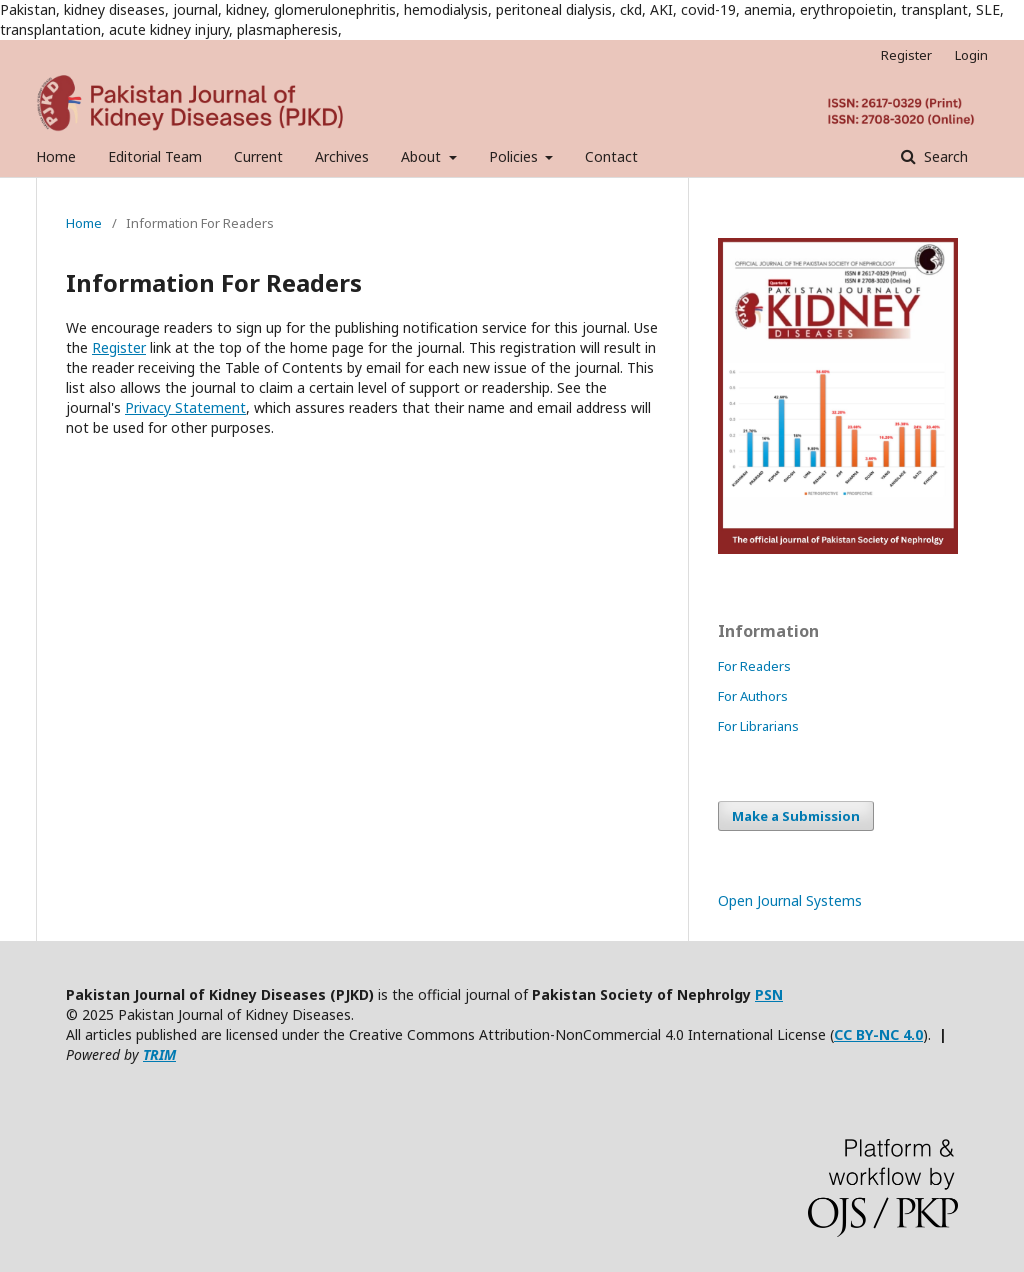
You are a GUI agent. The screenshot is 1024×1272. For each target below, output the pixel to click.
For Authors (753, 696)
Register (906, 55)
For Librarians (758, 726)
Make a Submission (796, 816)
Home (56, 156)
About (423, 156)
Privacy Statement (185, 407)
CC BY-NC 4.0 (878, 1034)
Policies (515, 156)
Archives (342, 156)
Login (971, 55)
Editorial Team (155, 156)
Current (258, 156)
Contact (611, 156)
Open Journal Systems (790, 900)
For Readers (754, 666)
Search (944, 156)
